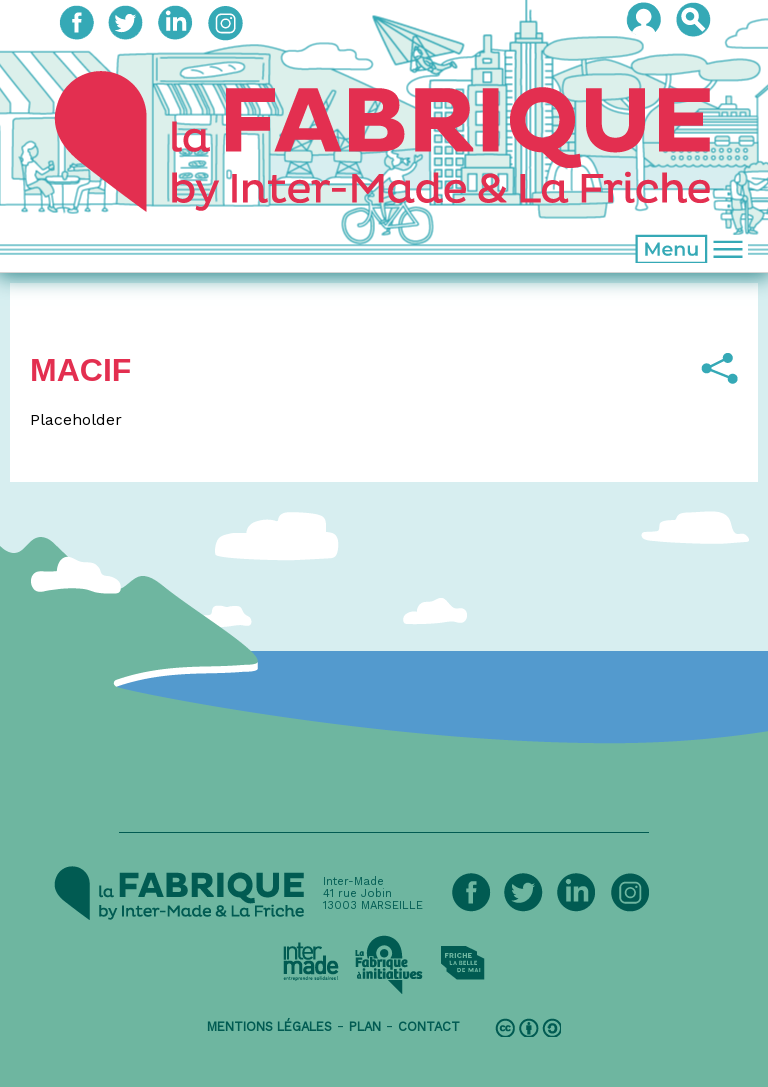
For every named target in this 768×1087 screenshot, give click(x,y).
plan (365, 1026)
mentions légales (269, 1026)
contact (429, 1026)
